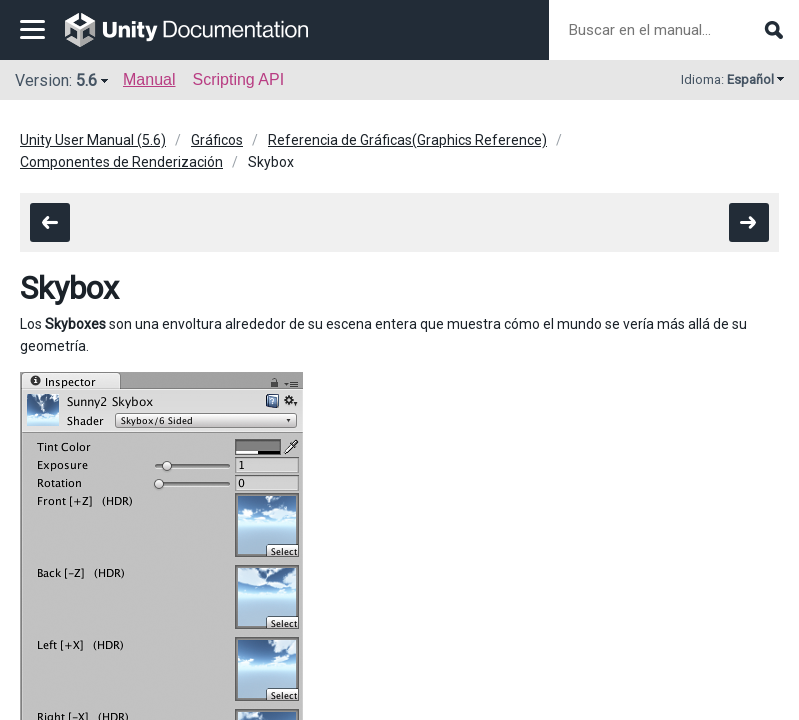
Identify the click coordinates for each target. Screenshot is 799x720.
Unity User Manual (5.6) (93, 140)
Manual (149, 79)
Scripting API (238, 79)
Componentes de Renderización (121, 162)
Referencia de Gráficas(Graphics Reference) (407, 140)
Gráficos (217, 140)
